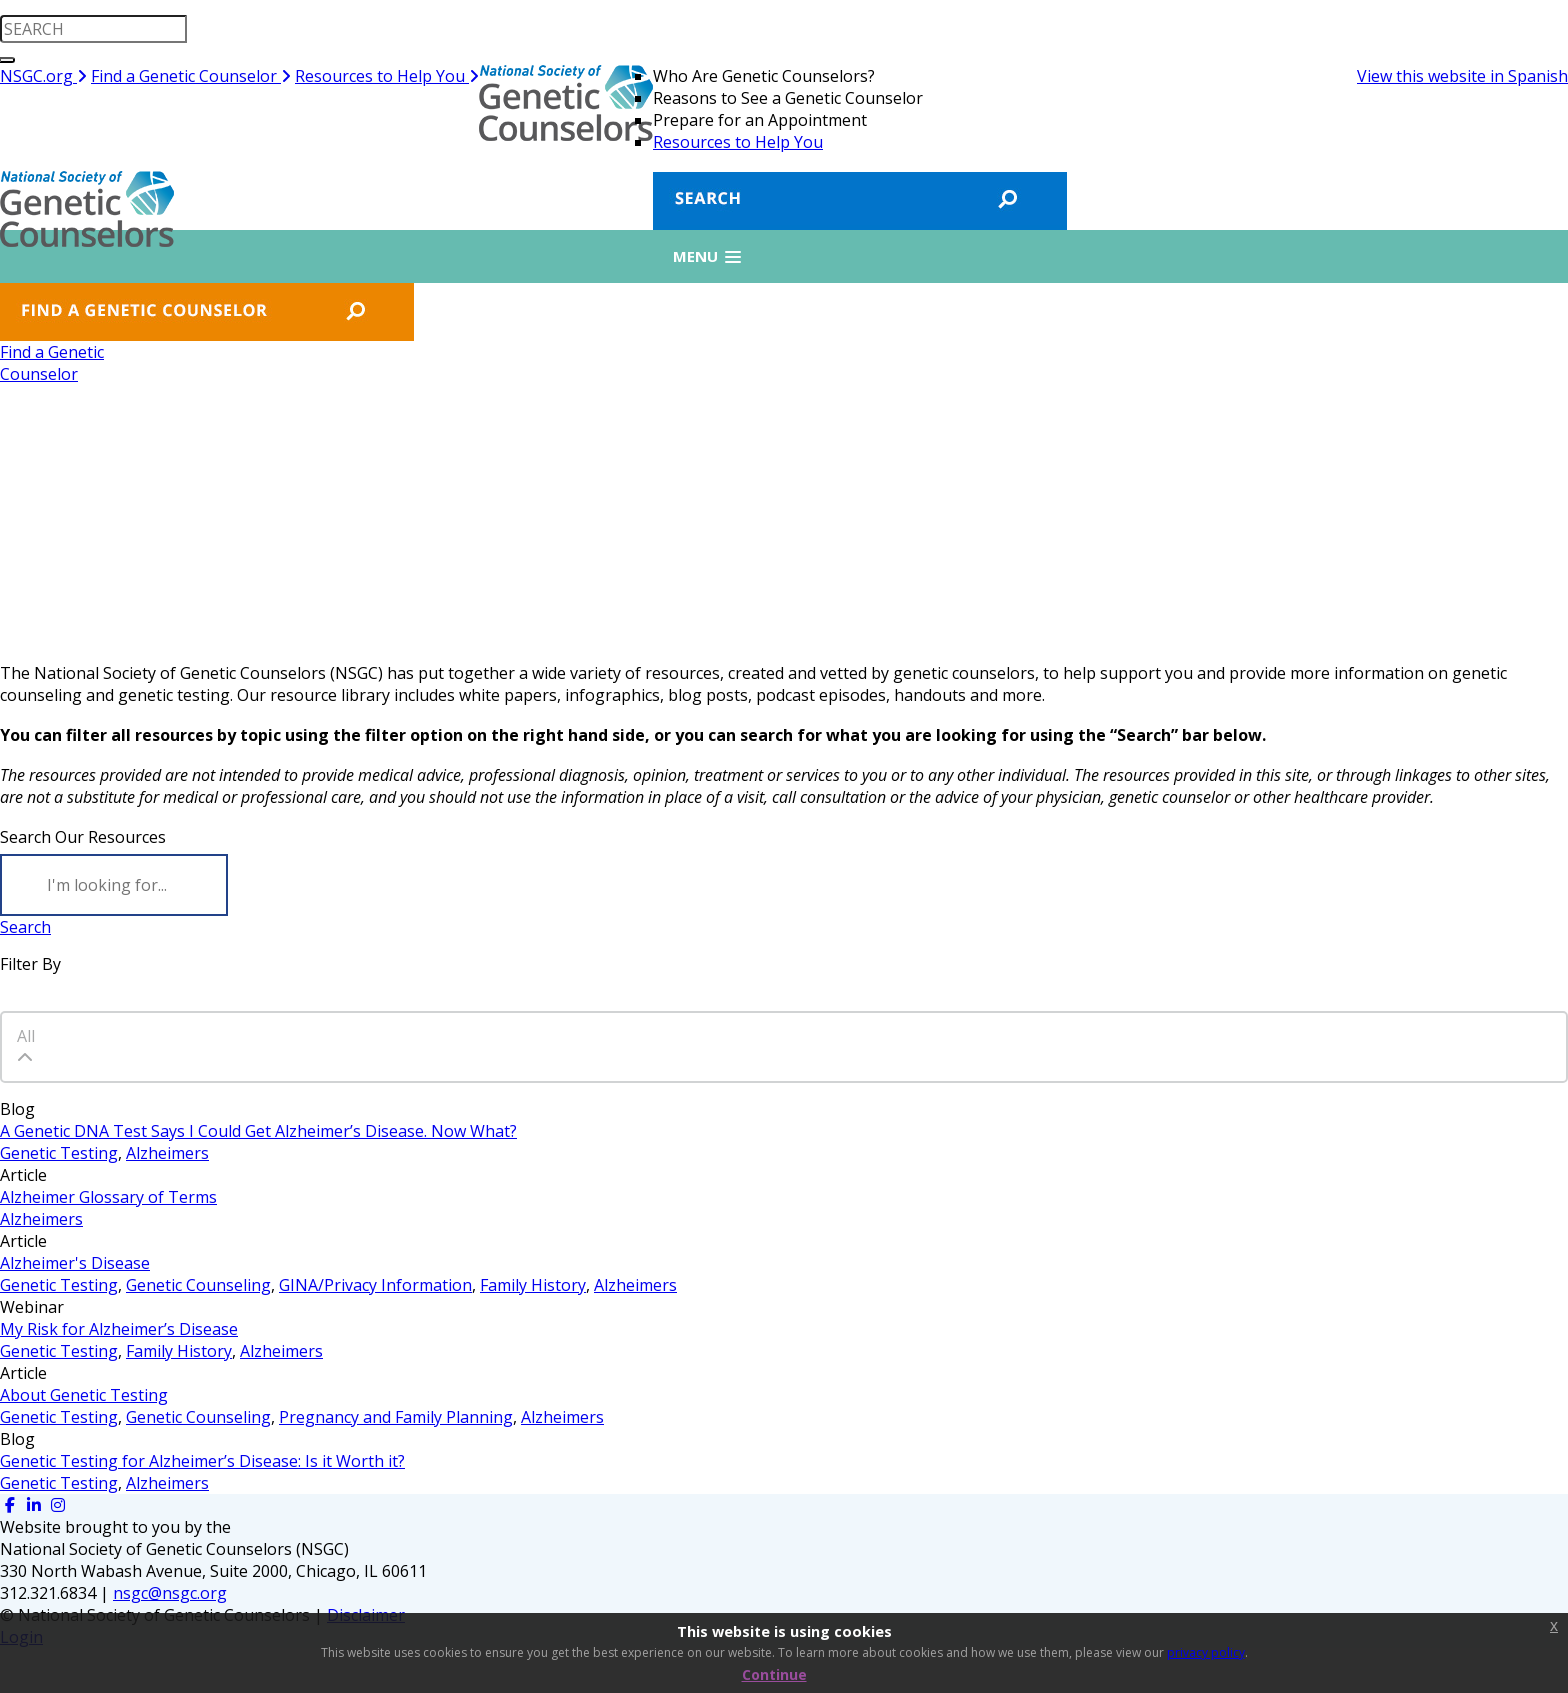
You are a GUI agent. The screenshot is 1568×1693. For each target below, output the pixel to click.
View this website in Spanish (1462, 76)
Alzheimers (167, 1153)
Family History (533, 1285)
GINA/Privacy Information (375, 1285)
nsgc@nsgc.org (170, 1593)
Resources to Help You (387, 76)
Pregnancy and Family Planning (396, 1417)
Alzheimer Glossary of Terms (108, 1197)
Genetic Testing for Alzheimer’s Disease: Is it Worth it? (202, 1461)
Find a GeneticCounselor (52, 363)
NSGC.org (43, 76)
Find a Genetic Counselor (191, 76)
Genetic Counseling (198, 1285)
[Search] (114, 885)
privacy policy (1206, 1652)
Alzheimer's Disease (75, 1263)
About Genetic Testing (84, 1395)
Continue (774, 1674)
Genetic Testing (59, 1153)
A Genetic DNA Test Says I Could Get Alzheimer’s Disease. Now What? (258, 1131)
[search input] (93, 29)
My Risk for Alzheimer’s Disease (119, 1329)
